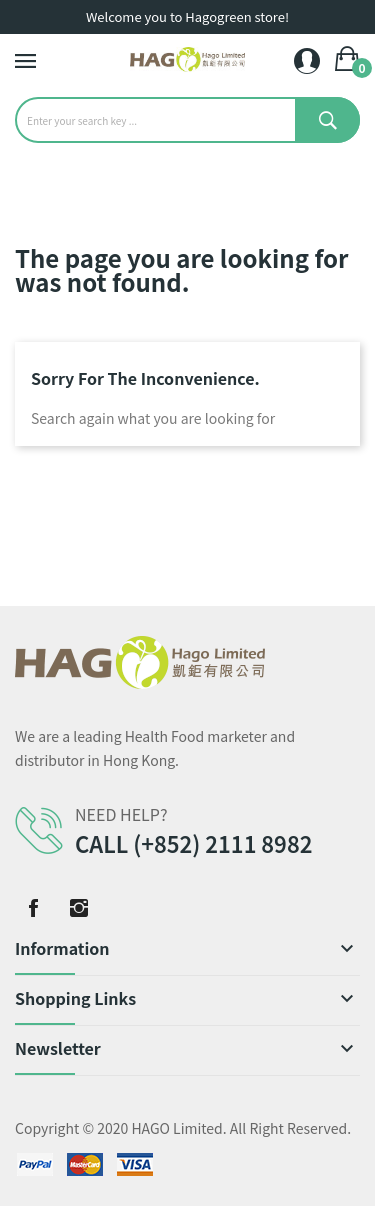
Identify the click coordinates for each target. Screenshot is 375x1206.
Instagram (79, 908)
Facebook (33, 908)
